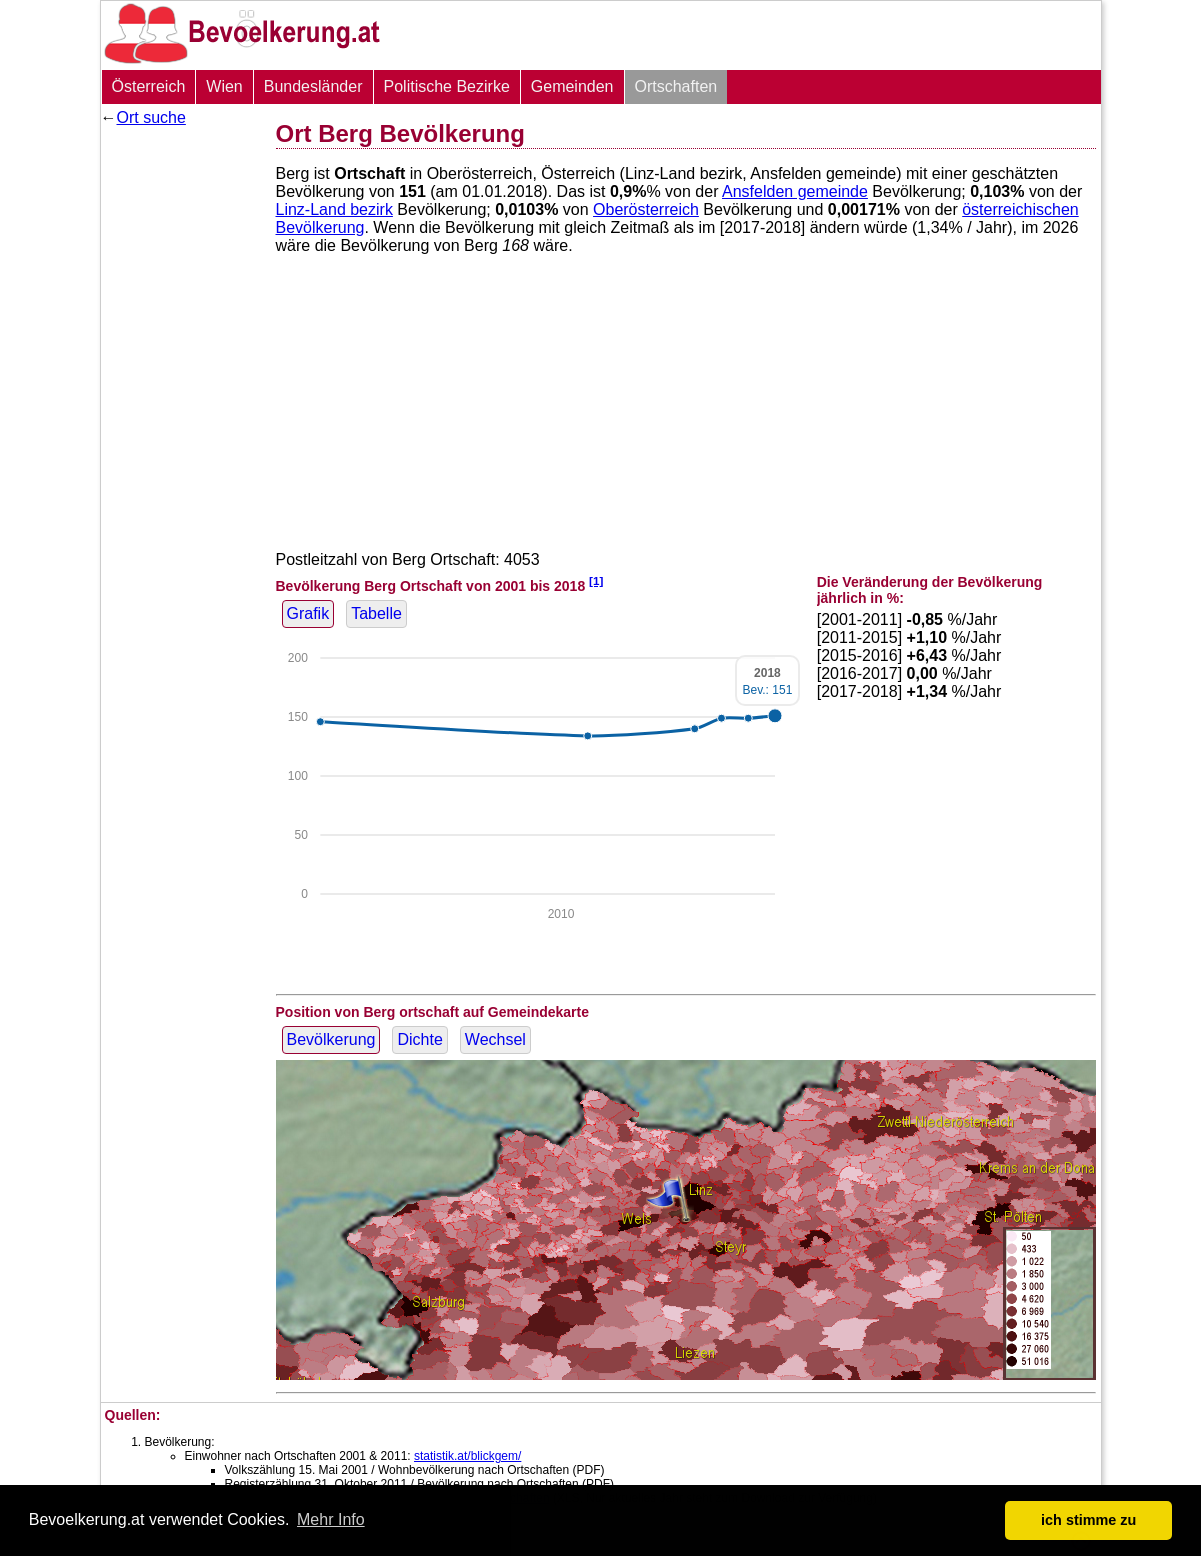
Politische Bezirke (447, 86)
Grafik (308, 613)
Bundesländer (313, 86)
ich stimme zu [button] (1088, 1520)
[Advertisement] (181, 435)
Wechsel (495, 1039)
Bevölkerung (331, 1039)
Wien (224, 86)
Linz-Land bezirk (334, 209)
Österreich (149, 86)
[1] (596, 580)
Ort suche (151, 117)
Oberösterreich (646, 209)
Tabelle (376, 613)
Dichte (419, 1039)
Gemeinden (572, 86)
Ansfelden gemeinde (795, 191)
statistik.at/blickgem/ (467, 1456)
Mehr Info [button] (331, 1519)
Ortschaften (676, 86)
